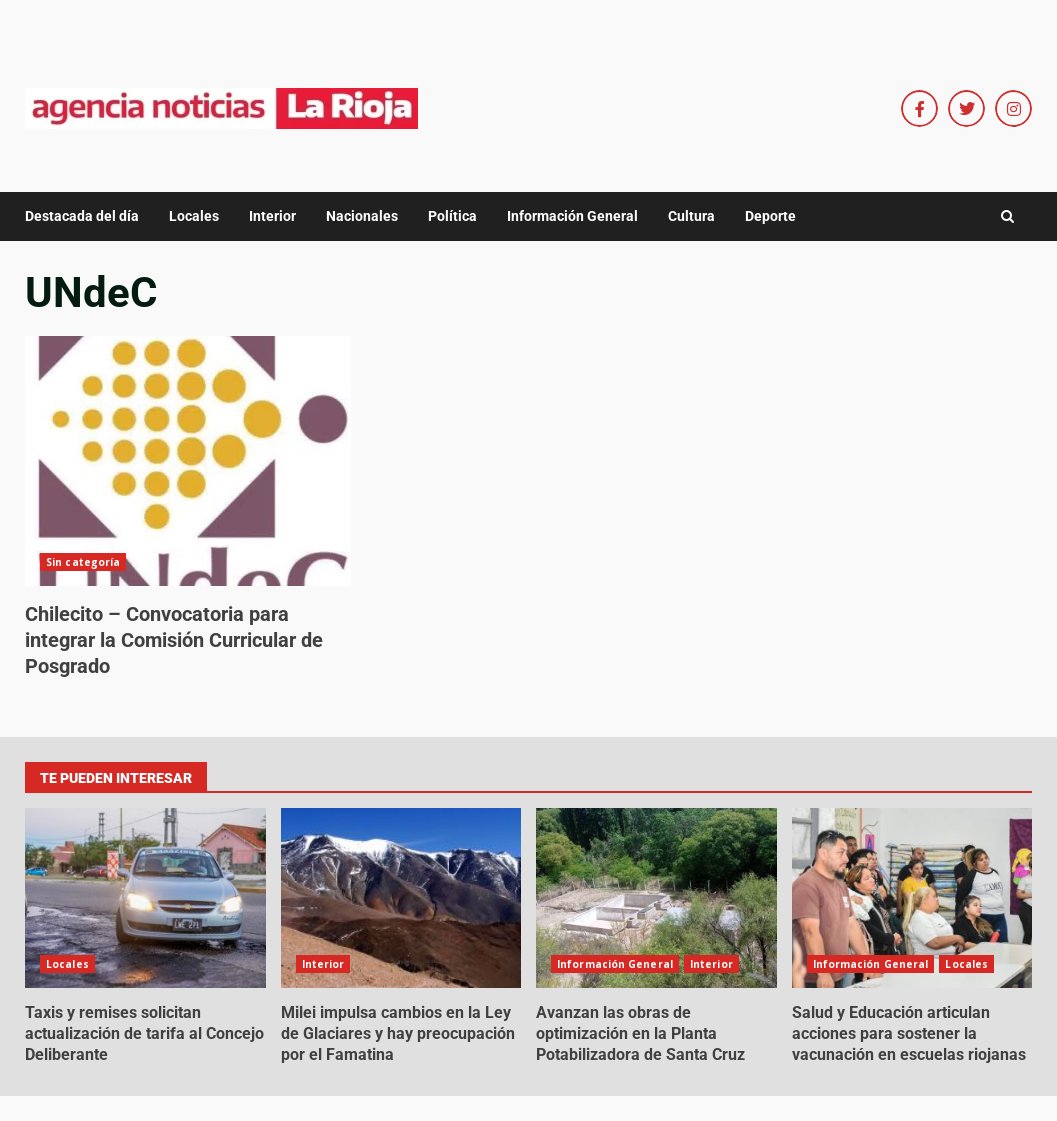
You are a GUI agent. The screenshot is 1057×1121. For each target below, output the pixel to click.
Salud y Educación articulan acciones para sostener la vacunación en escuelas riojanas (912, 898)
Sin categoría (83, 562)
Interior (272, 216)
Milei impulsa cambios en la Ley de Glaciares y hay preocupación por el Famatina (401, 898)
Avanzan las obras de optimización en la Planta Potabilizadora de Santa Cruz (656, 898)
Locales (194, 216)
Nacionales (362, 216)
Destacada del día (82, 216)
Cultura (691, 216)
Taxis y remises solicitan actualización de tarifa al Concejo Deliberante (145, 898)
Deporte (770, 216)
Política (452, 216)
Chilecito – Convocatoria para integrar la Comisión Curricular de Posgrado (188, 461)
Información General (572, 216)
